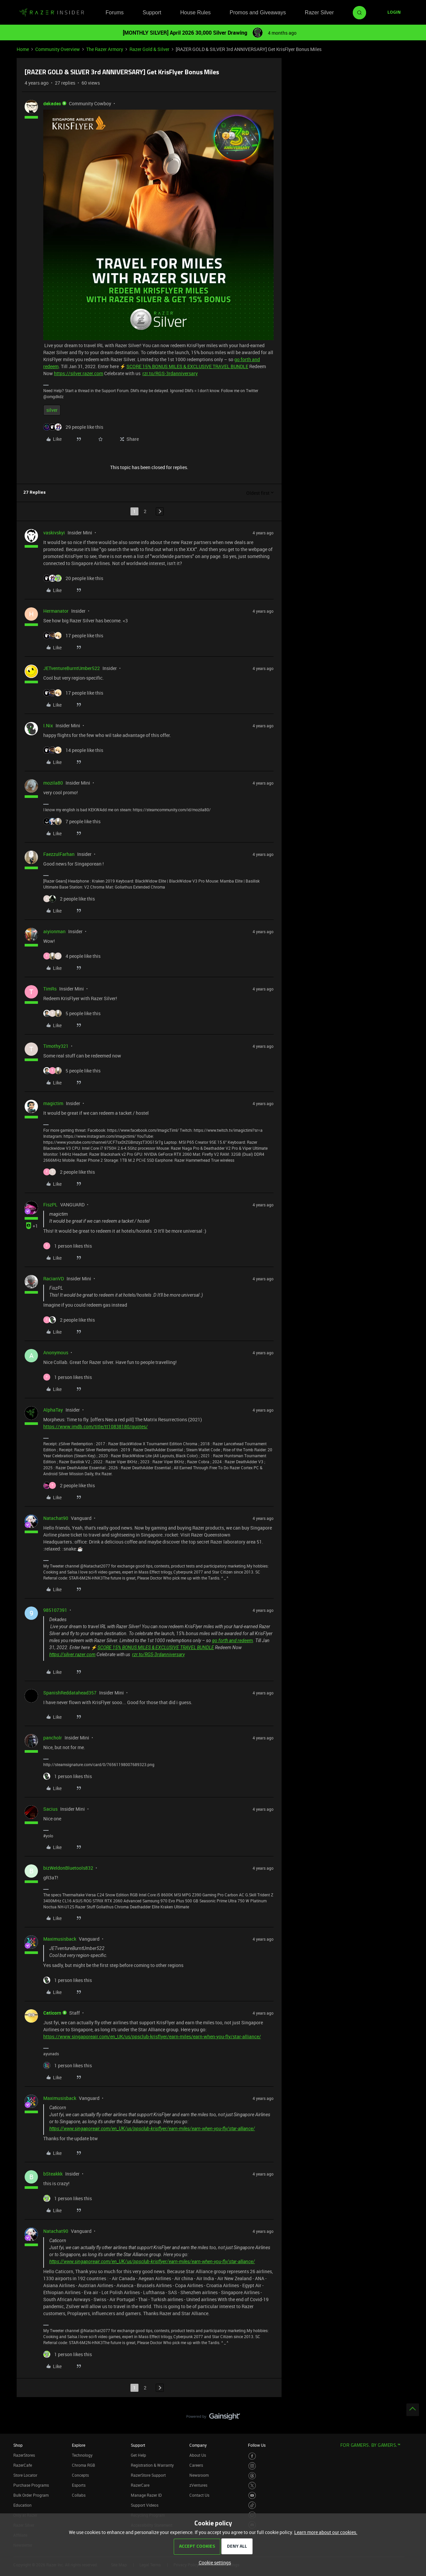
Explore (78, 2445)
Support (151, 12)
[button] (394, 12)
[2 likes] (69, 898)
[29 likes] (73, 426)
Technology (82, 2455)
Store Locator (25, 2475)
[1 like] (67, 1245)
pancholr (52, 1737)
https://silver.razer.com (78, 373)
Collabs (79, 2495)
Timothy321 (56, 1046)
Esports (79, 2485)
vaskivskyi (54, 532)
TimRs (50, 988)
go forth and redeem (232, 1640)
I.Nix (48, 725)
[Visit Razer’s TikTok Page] (252, 2505)
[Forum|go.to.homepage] (52, 12)
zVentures (198, 2485)
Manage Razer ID (146, 2495)
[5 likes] (72, 1013)
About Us (197, 2455)
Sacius (50, 1809)
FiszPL (50, 1204)
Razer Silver (319, 12)
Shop (18, 2445)
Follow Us (257, 2445)
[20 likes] (73, 578)
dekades (52, 103)
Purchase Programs (31, 2485)
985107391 (55, 1610)
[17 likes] (73, 635)
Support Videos (144, 2505)
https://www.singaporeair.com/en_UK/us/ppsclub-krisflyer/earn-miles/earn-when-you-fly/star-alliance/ (152, 2036)
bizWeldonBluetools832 (68, 1868)
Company (198, 2445)
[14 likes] (73, 750)
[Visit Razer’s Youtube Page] (252, 2495)
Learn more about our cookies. (325, 2532)
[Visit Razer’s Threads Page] (252, 2476)
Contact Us (199, 2495)
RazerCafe (22, 2465)
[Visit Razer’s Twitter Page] (252, 2485)
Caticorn (52, 2013)
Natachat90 (55, 1518)
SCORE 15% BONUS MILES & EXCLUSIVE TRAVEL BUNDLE (187, 366)
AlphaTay (53, 1410)
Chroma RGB (83, 2465)
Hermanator (56, 611)
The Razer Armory (104, 49)
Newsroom (199, 2475)
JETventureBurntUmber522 (71, 668)
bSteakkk (53, 2174)
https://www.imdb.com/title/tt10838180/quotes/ (95, 1426)
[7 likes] (72, 821)
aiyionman (54, 931)
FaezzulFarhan (59, 854)
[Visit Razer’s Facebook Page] (252, 2456)
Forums (114, 12)
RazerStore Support (148, 2475)
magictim (53, 1103)
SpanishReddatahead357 (70, 1692)
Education (22, 2505)
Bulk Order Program (31, 2495)
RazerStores (24, 2455)
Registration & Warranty (152, 2465)
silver (52, 410)
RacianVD (53, 1278)
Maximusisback (59, 1939)
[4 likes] (72, 956)
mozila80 (53, 783)
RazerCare (140, 2485)
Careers (196, 2465)
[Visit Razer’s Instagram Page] (252, 2466)
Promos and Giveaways (258, 12)
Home (23, 49)
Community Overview (57, 49)
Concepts (80, 2475)
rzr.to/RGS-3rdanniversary (170, 373)
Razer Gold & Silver (149, 49)
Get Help (138, 2455)
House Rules (195, 12)
